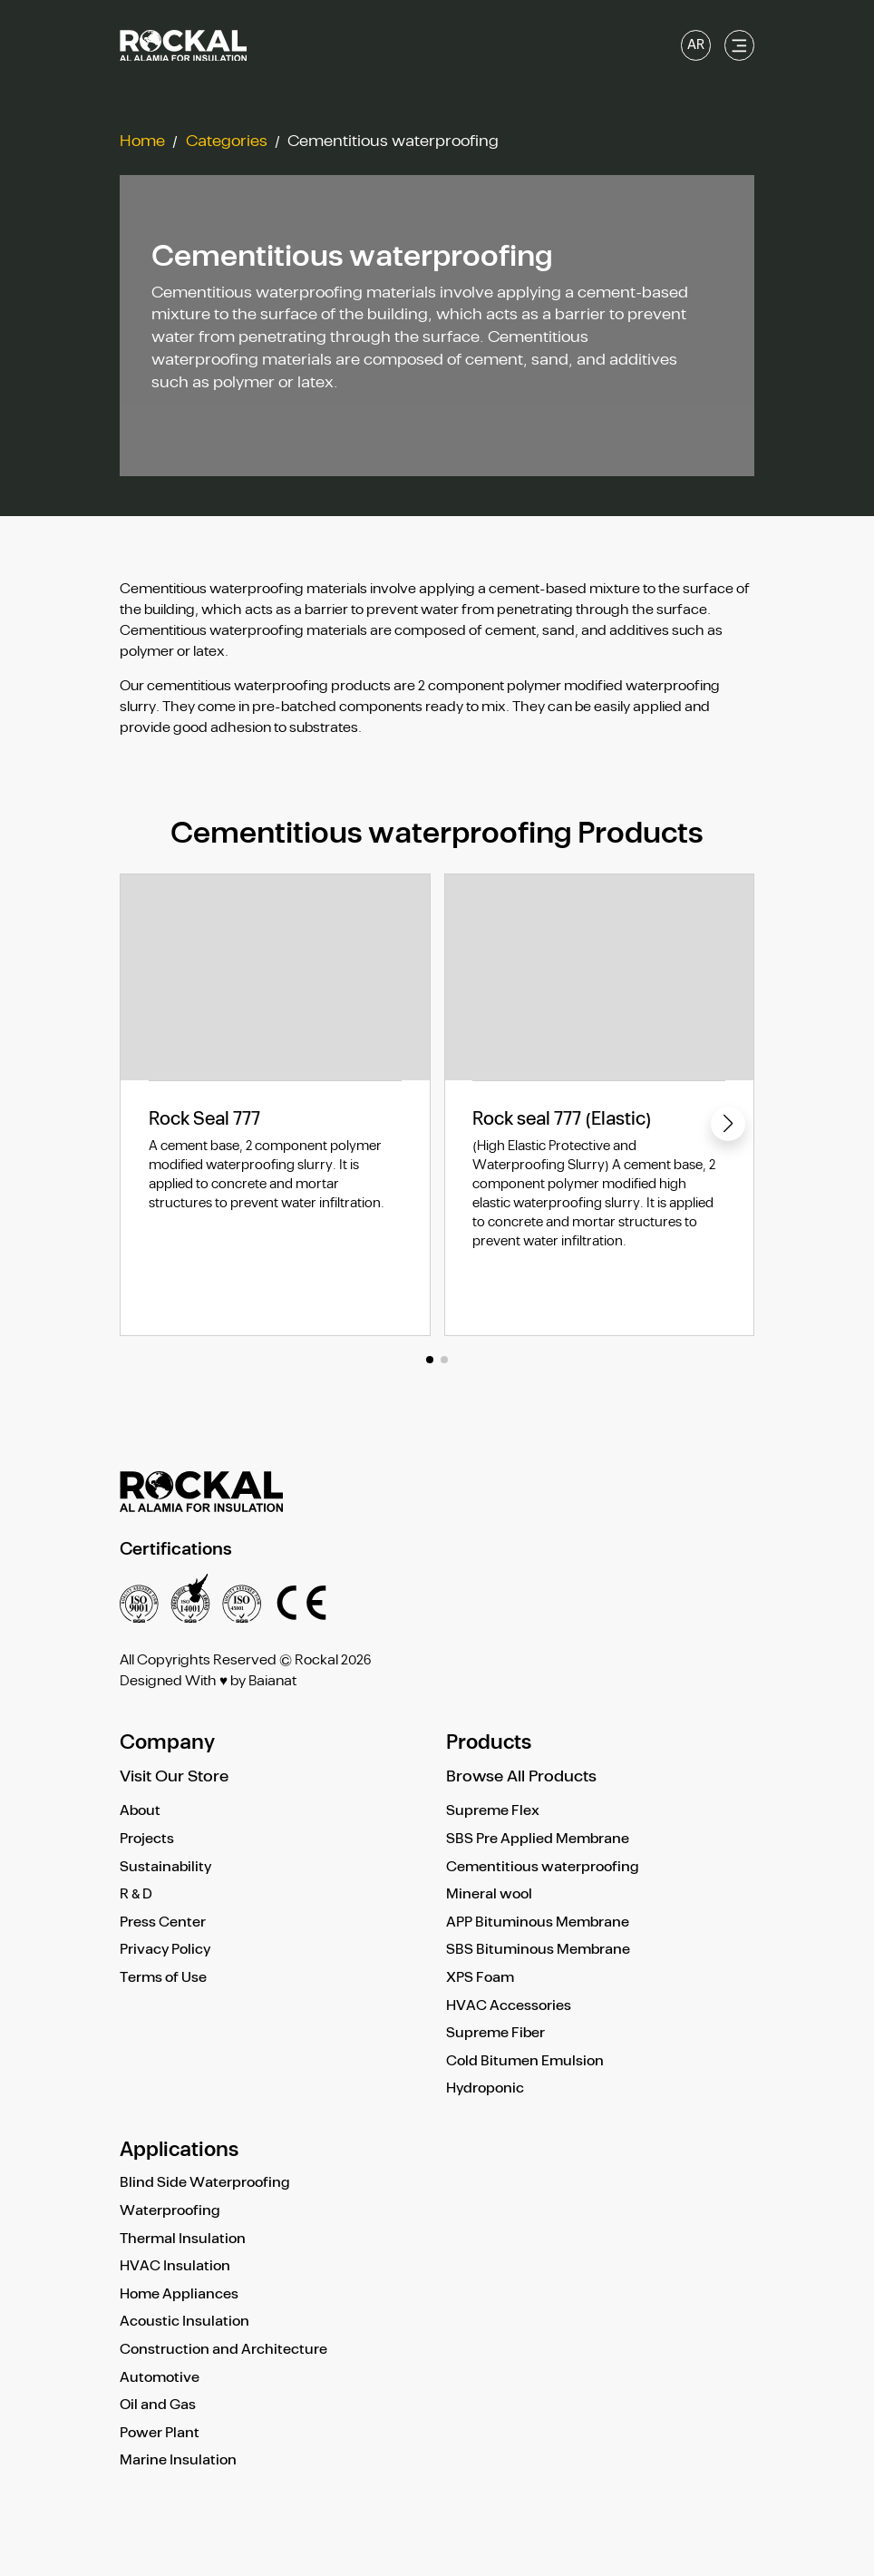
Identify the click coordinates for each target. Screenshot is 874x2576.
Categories (226, 141)
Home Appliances (179, 2294)
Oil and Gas (158, 2405)
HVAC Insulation (175, 2266)
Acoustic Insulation (184, 2321)
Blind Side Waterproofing (205, 2182)
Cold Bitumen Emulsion (525, 2061)
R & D (136, 1894)
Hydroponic (485, 2088)
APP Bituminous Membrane (537, 1922)
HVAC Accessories (508, 2006)
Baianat (272, 1681)
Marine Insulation (178, 2460)
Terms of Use (163, 1977)
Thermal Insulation (183, 2239)
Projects (147, 1839)
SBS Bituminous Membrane (538, 1949)
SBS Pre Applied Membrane (537, 1839)
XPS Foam (480, 1977)
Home (142, 141)
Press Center (163, 1922)
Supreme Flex (492, 1811)
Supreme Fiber (495, 2033)
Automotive (159, 2377)
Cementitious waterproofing (542, 1867)
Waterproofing (170, 2211)
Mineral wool (489, 1894)
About (140, 1811)
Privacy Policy (165, 1949)
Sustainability (165, 1867)
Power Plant (159, 2433)
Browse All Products (521, 1777)
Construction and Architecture (223, 2349)
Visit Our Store (174, 1777)
